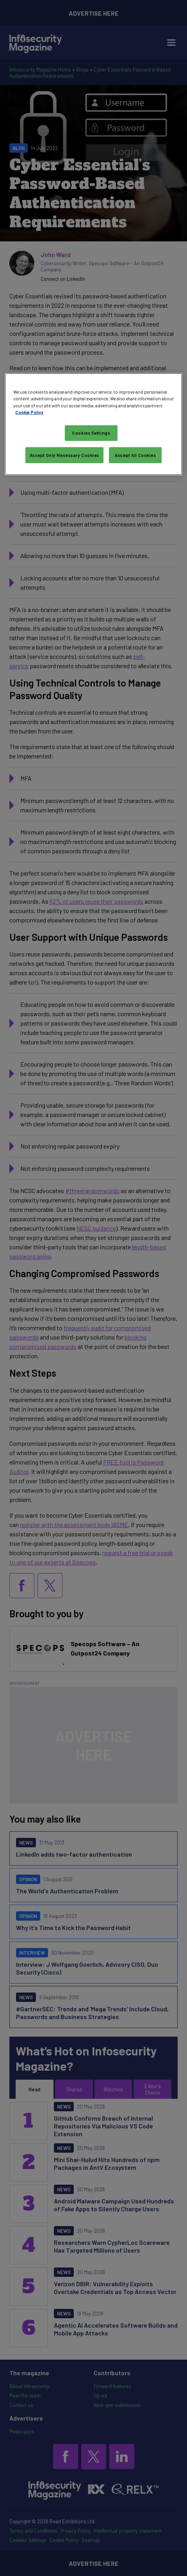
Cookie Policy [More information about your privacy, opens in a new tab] (29, 412)
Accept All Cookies (135, 454)
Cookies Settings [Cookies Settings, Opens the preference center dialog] (91, 432)
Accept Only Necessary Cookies (65, 454)
